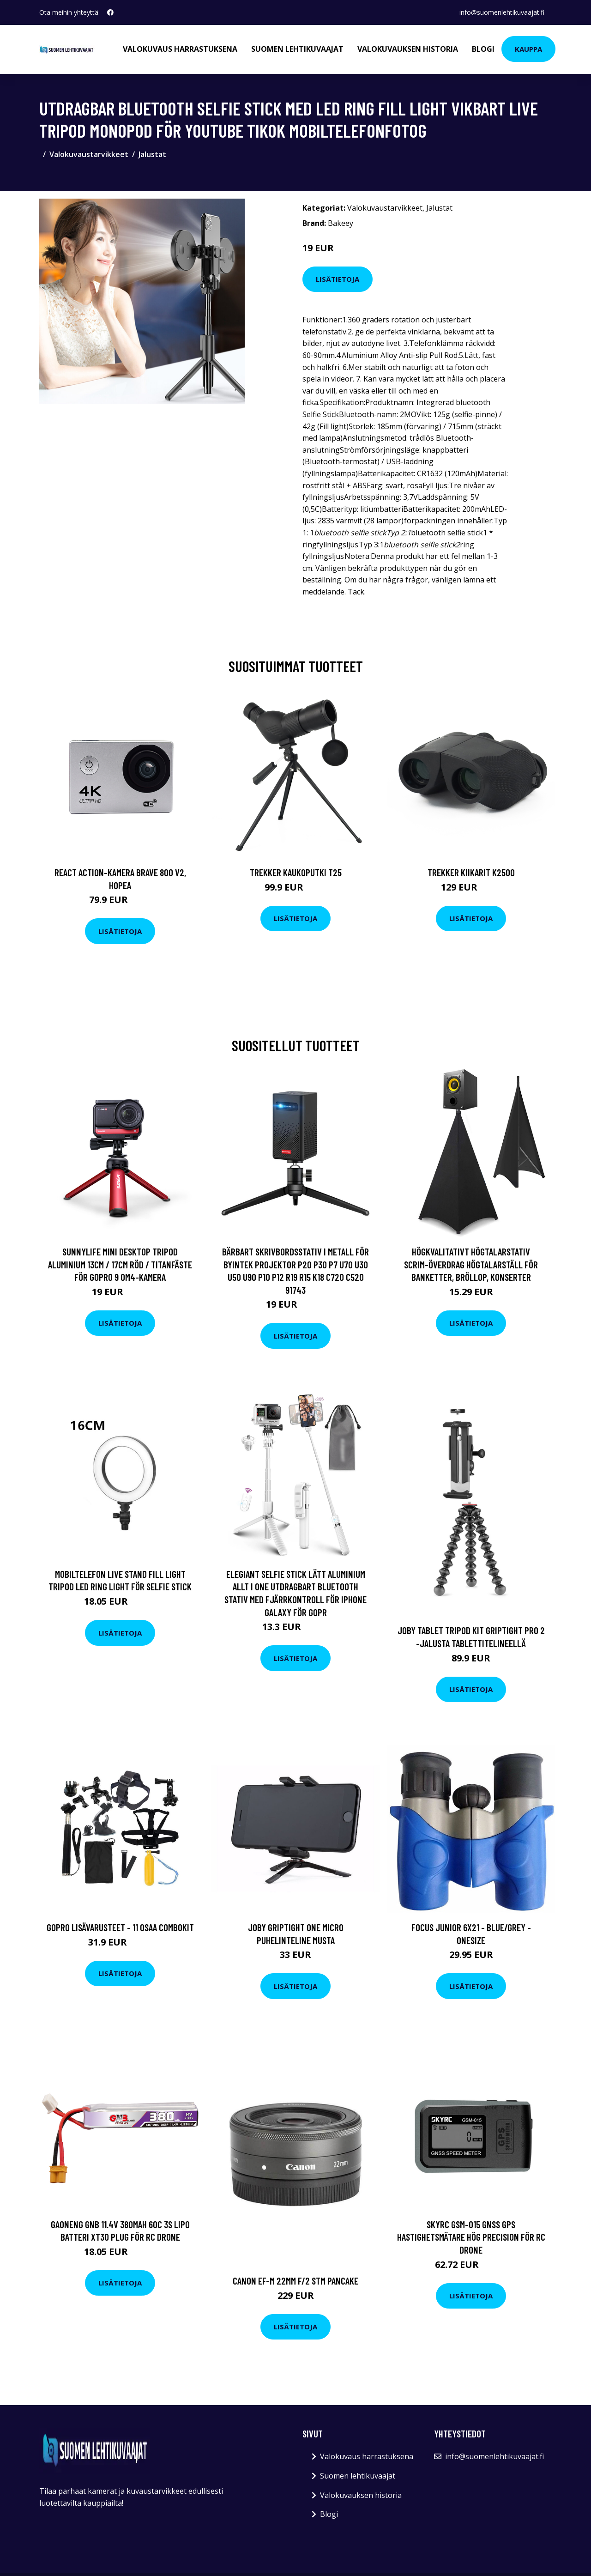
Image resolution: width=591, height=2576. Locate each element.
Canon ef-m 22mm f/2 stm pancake (295, 2280)
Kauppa (528, 49)
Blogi (483, 49)
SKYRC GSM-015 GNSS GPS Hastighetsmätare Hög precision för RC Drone (471, 2236)
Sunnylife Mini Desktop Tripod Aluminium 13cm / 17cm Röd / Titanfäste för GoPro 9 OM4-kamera (120, 1264)
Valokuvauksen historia (407, 49)
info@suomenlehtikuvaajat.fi (501, 12)
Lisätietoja (337, 279)
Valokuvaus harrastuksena (180, 49)
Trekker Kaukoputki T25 (296, 872)
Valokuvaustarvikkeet (88, 154)
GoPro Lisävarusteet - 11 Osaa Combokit (120, 1927)
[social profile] (110, 12)
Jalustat (152, 154)
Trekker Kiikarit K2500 (471, 872)
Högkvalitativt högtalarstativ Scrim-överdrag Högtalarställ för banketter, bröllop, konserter (471, 1264)
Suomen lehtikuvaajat (297, 49)
